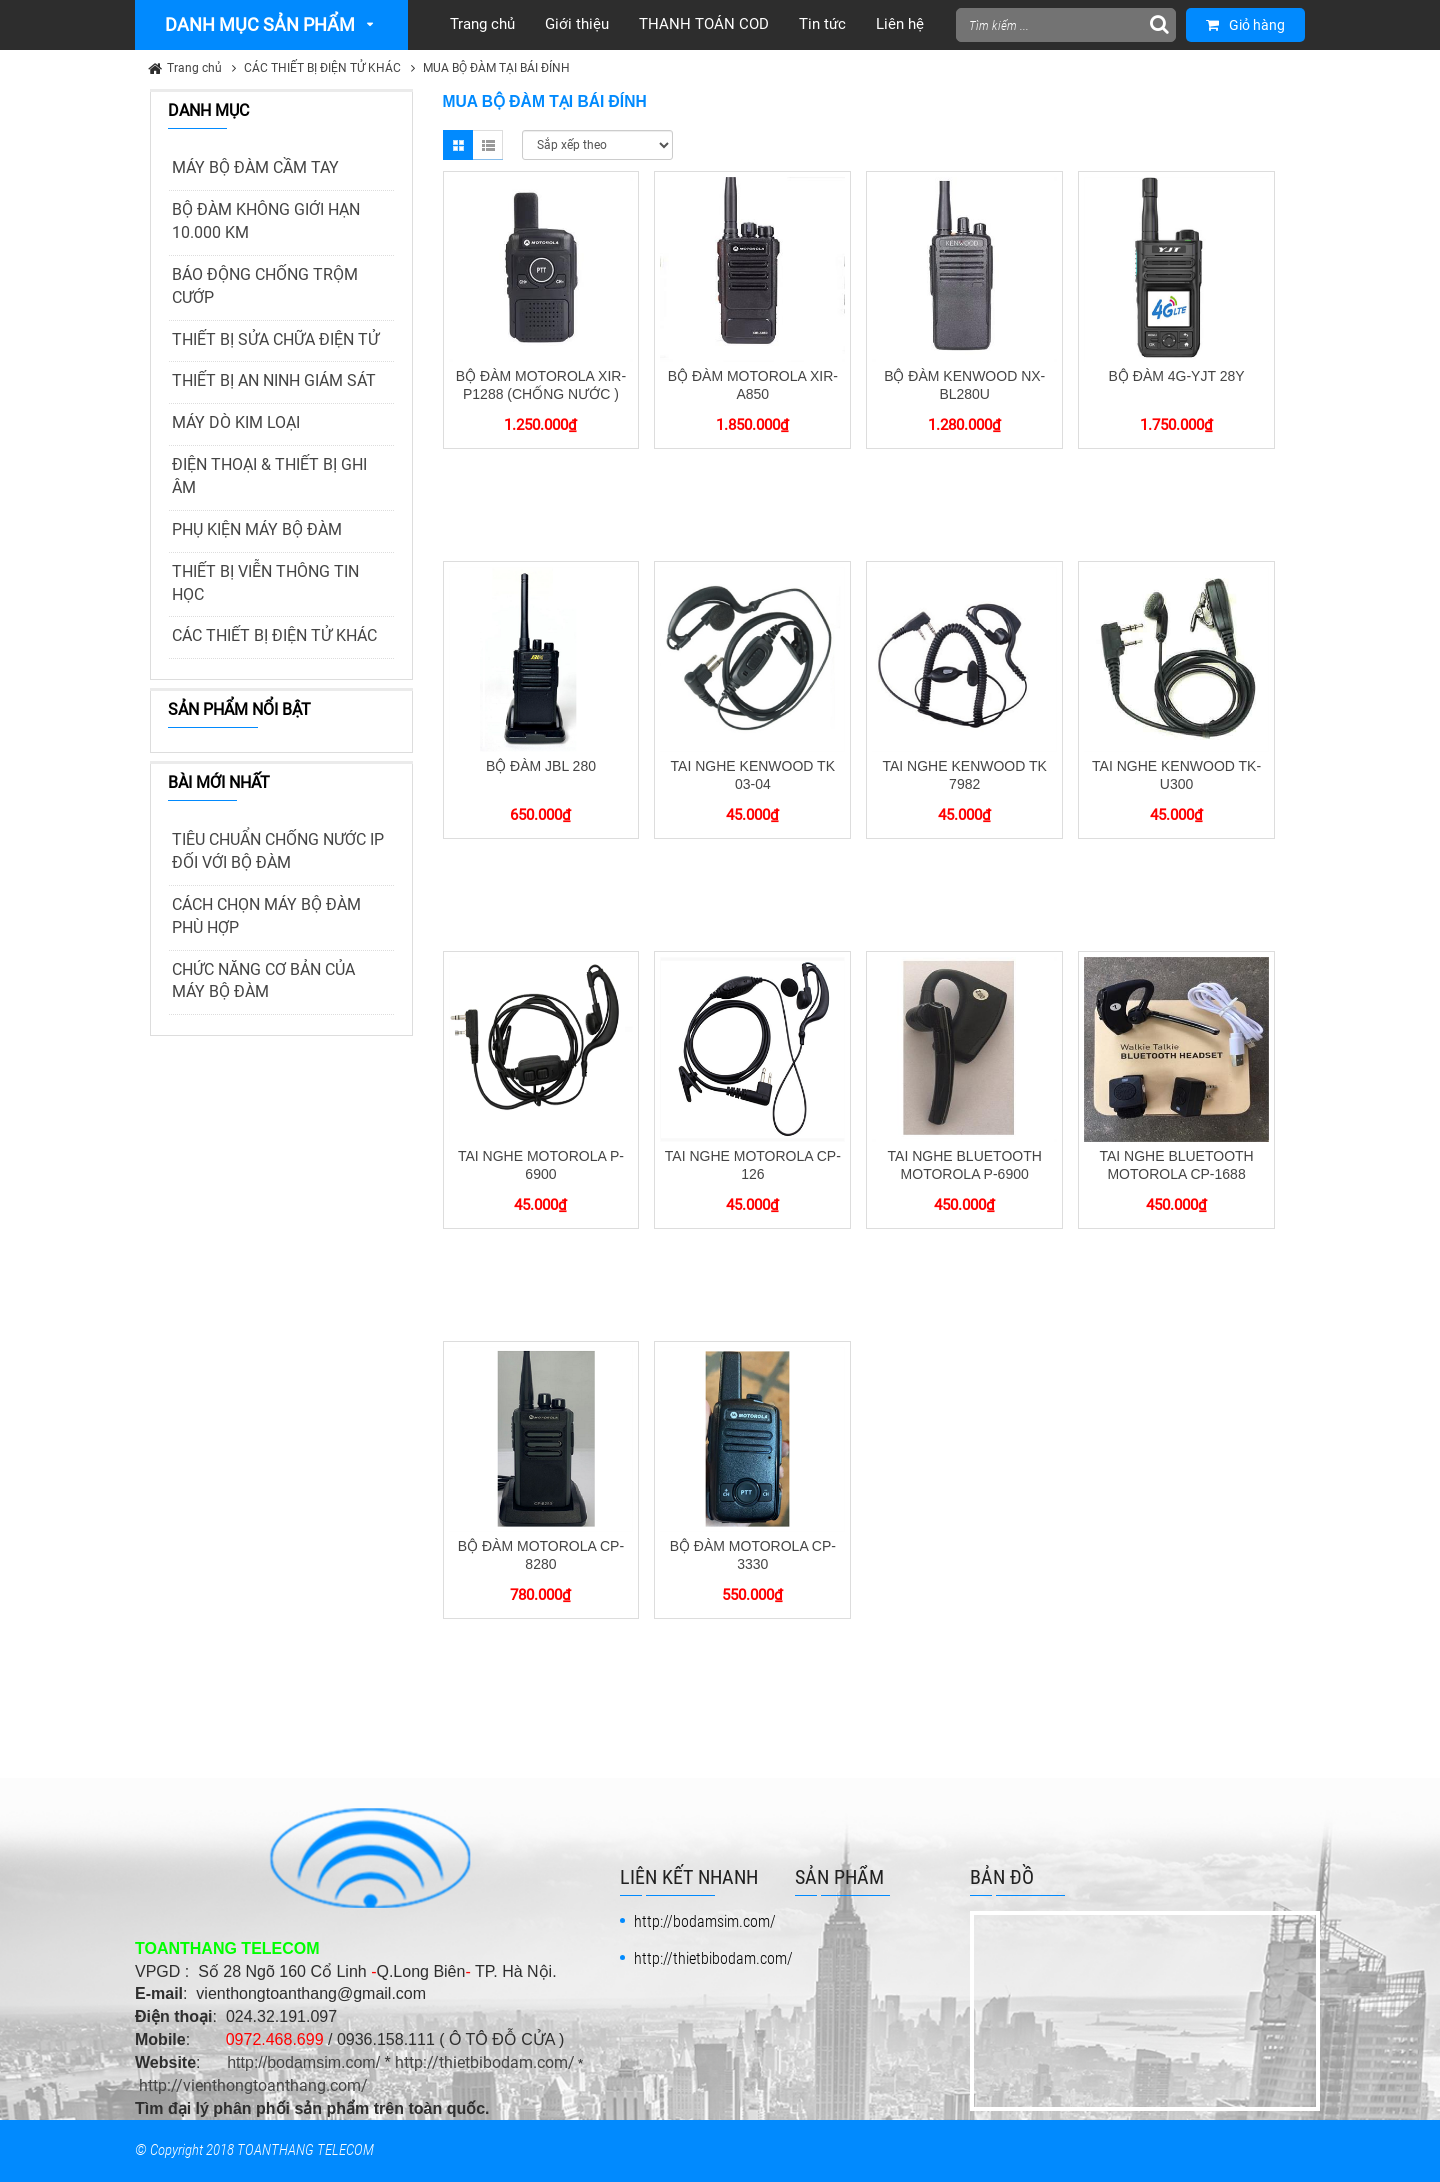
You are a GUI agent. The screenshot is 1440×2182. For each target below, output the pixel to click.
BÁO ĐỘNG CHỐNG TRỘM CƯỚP (265, 286)
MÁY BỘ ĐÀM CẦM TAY (255, 167)
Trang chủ (194, 68)
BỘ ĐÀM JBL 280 (541, 766)
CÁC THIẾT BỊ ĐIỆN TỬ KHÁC (322, 68)
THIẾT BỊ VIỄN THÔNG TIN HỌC (265, 583)
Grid (458, 145)
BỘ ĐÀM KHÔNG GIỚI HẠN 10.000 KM (266, 221)
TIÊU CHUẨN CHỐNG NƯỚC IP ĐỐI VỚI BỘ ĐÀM (278, 851)
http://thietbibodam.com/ (485, 2062)
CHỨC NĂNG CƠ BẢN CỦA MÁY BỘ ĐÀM (263, 981)
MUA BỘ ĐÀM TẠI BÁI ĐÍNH (496, 68)
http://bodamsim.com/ (303, 2062)
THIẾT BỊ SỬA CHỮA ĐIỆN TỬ (275, 339)
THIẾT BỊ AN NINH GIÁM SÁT (274, 380)
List (488, 145)
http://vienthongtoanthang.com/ (253, 2085)
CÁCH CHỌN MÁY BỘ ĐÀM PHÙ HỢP (266, 916)
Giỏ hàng (1245, 25)
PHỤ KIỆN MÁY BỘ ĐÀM (257, 529)
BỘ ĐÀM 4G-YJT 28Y (1177, 376)
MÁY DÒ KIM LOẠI (236, 422)
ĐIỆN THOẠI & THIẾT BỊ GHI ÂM (269, 476)
